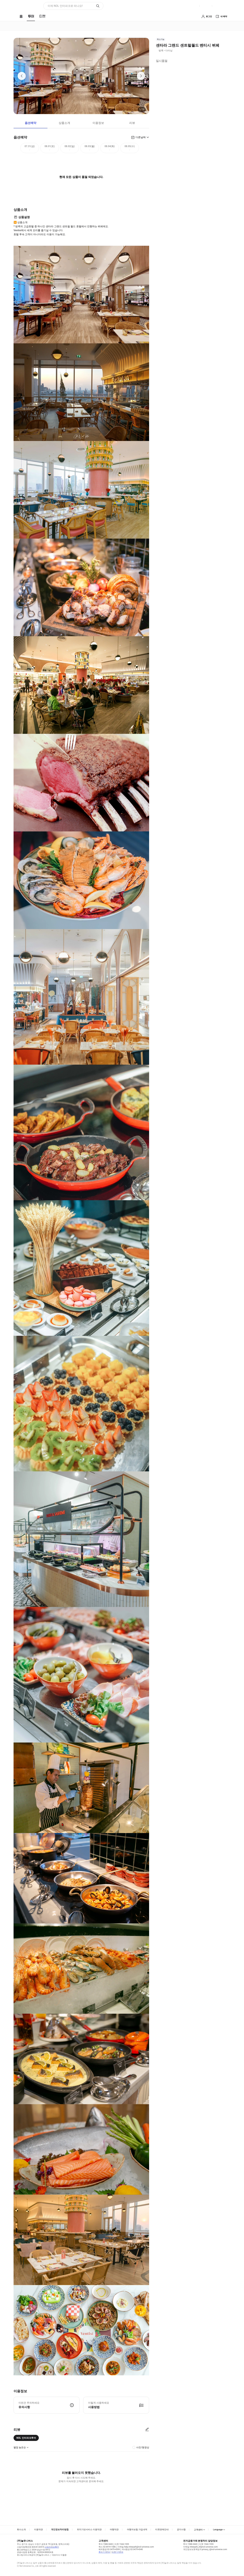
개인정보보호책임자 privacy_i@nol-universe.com (205, 2549)
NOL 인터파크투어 (26, 2438)
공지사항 (181, 2529)
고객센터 (198, 2529)
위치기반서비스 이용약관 (89, 2529)
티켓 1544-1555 (122, 2544)
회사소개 (21, 2529)
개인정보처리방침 (60, 2529)
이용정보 (98, 123)
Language (218, 2529)
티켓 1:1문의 (117, 2552)
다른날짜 (141, 137)
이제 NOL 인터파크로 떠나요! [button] (65, 5)
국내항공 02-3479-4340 (132, 2549)
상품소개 (64, 123)
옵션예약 (30, 123)
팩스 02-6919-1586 (107, 2547)
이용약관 (38, 2529)
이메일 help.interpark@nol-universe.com (136, 2547)
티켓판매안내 (162, 2529)
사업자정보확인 (52, 2547)
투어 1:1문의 (104, 2552)
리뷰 (132, 123)
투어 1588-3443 (106, 2544)
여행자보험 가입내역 (137, 2529)
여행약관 (114, 2529)
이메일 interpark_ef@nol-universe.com (200, 2547)
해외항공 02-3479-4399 (109, 2549)
